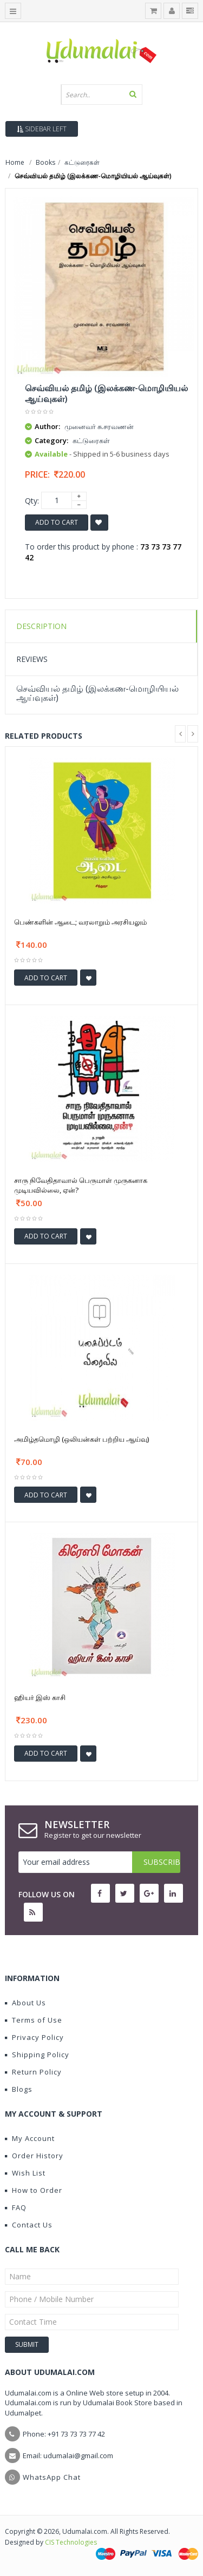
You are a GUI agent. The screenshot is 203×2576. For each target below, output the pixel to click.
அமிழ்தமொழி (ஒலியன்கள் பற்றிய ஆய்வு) (81, 1439)
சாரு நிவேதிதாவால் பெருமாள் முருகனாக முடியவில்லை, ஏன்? (80, 1185)
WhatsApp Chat (52, 2477)
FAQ (16, 2207)
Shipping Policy (37, 2054)
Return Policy (33, 2072)
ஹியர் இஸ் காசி (40, 1697)
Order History (34, 2155)
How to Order (33, 2190)
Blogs (18, 2089)
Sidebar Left (42, 128)
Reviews (32, 659)
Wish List (25, 2173)
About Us (25, 2003)
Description (41, 626)
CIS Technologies (71, 2542)
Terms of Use (33, 2020)
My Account (30, 2138)
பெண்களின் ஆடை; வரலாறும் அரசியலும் (80, 922)
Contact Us (29, 2225)
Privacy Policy (34, 2037)
